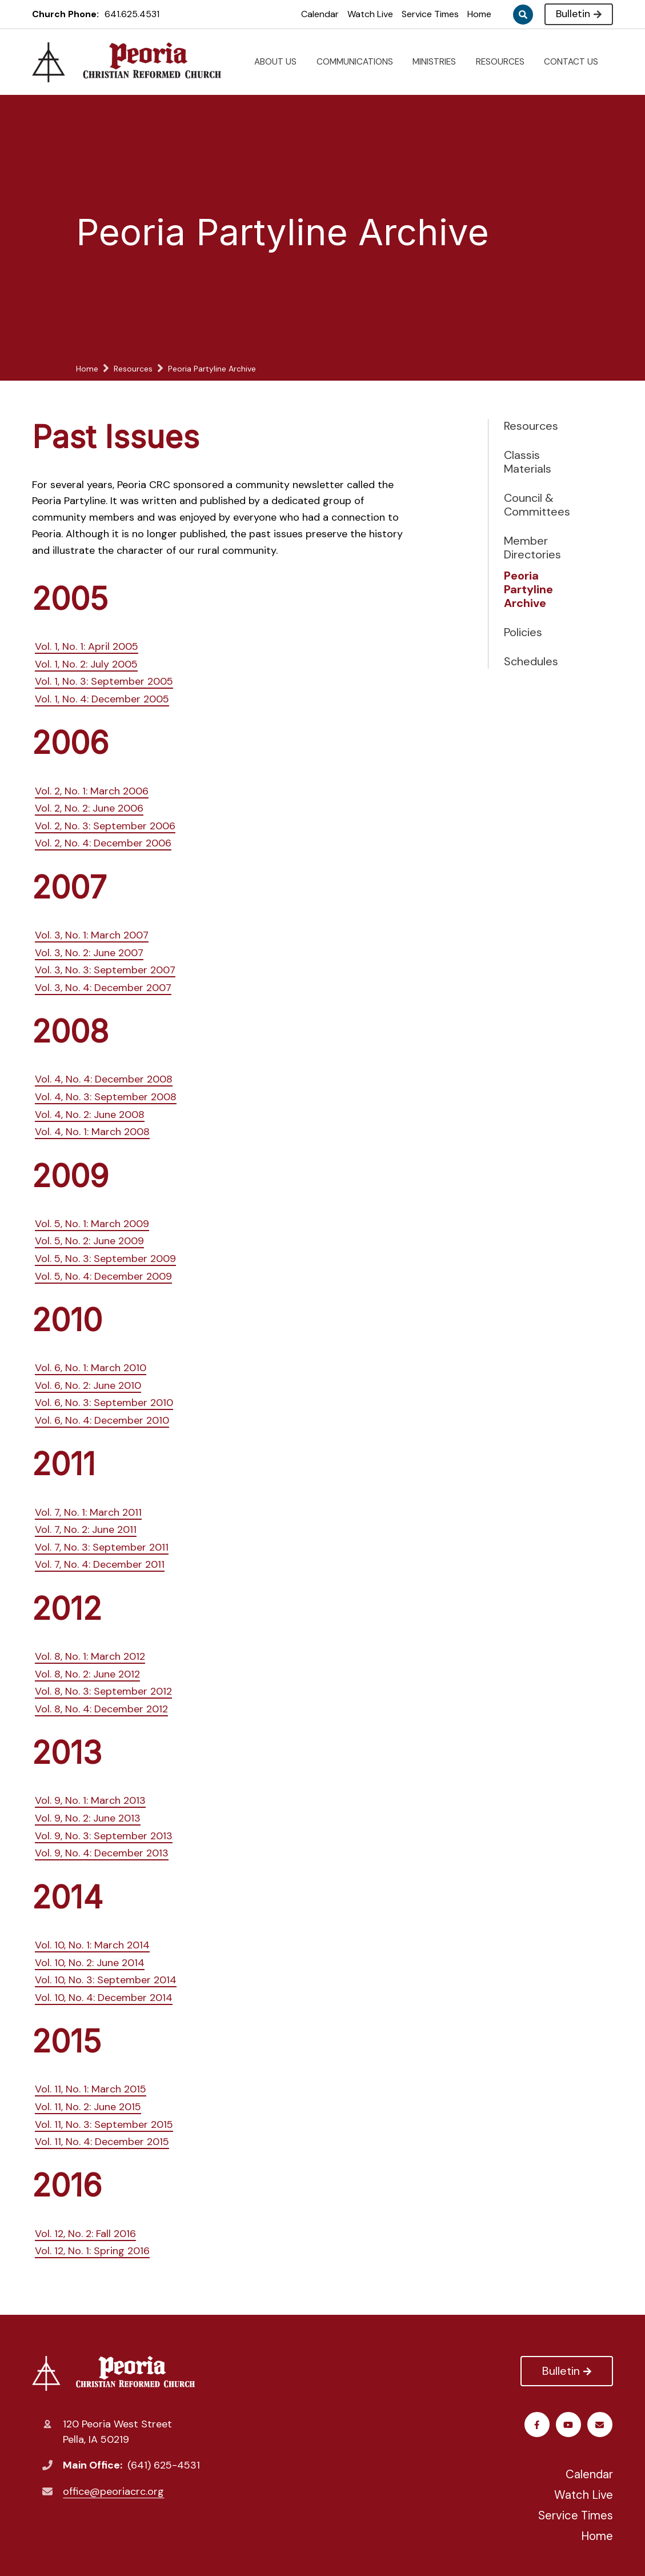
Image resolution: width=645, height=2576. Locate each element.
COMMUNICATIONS (359, 61)
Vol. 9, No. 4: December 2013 (102, 1853)
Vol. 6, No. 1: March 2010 (90, 1368)
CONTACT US (575, 61)
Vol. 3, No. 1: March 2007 (92, 935)
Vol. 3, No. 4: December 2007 (103, 988)
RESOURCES (505, 61)
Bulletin (578, 14)
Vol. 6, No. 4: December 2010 (102, 1420)
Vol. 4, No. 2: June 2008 (90, 1114)
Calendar (320, 14)
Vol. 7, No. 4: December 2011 (100, 1564)
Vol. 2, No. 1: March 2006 (92, 791)
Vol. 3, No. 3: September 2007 (105, 970)
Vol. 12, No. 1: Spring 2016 (92, 2251)
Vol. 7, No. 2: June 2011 (86, 1529)
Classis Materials (527, 462)
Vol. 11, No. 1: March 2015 (90, 2089)
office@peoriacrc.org (113, 2491)
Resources (531, 426)
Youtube (569, 2425)
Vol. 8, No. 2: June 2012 (87, 1674)
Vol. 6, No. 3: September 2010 (104, 1402)
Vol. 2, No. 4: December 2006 (103, 843)
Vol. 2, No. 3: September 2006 (105, 826)
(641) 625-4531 (163, 2465)
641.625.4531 (132, 14)
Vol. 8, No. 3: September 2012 (103, 1691)
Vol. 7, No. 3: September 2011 (102, 1547)
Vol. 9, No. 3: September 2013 (104, 1836)
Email (600, 2425)
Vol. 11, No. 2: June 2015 (88, 2107)
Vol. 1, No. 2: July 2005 (86, 664)
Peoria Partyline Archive (528, 589)
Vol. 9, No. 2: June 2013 (88, 1818)
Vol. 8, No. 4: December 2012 (101, 1709)
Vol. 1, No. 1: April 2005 (86, 646)
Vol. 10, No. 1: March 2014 (92, 1945)
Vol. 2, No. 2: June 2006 (89, 808)
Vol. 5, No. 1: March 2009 (92, 1224)
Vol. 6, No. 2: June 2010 (88, 1385)
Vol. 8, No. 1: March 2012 (90, 1656)
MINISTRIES (438, 61)
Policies (523, 632)
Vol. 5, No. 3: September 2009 (105, 1258)
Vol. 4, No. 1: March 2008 (92, 1132)
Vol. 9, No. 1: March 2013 (90, 1800)
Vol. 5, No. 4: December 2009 (103, 1276)
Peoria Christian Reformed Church (113, 2373)
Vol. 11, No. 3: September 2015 (104, 2124)
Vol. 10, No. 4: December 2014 (104, 1997)
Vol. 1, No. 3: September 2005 (104, 681)
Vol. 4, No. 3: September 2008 (106, 1097)
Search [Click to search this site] (523, 14)
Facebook (537, 2425)
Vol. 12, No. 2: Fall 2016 (85, 2233)
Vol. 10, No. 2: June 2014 (90, 1963)
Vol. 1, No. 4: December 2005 (102, 699)
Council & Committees (537, 504)
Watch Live (370, 14)
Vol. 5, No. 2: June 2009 (89, 1241)
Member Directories (532, 547)
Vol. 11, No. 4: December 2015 (102, 2141)
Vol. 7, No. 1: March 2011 (88, 1512)
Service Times (430, 14)
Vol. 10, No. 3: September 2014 (106, 1980)
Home (479, 14)
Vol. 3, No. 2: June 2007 (89, 953)
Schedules (531, 661)
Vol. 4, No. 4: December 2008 (104, 1079)
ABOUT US (280, 61)
